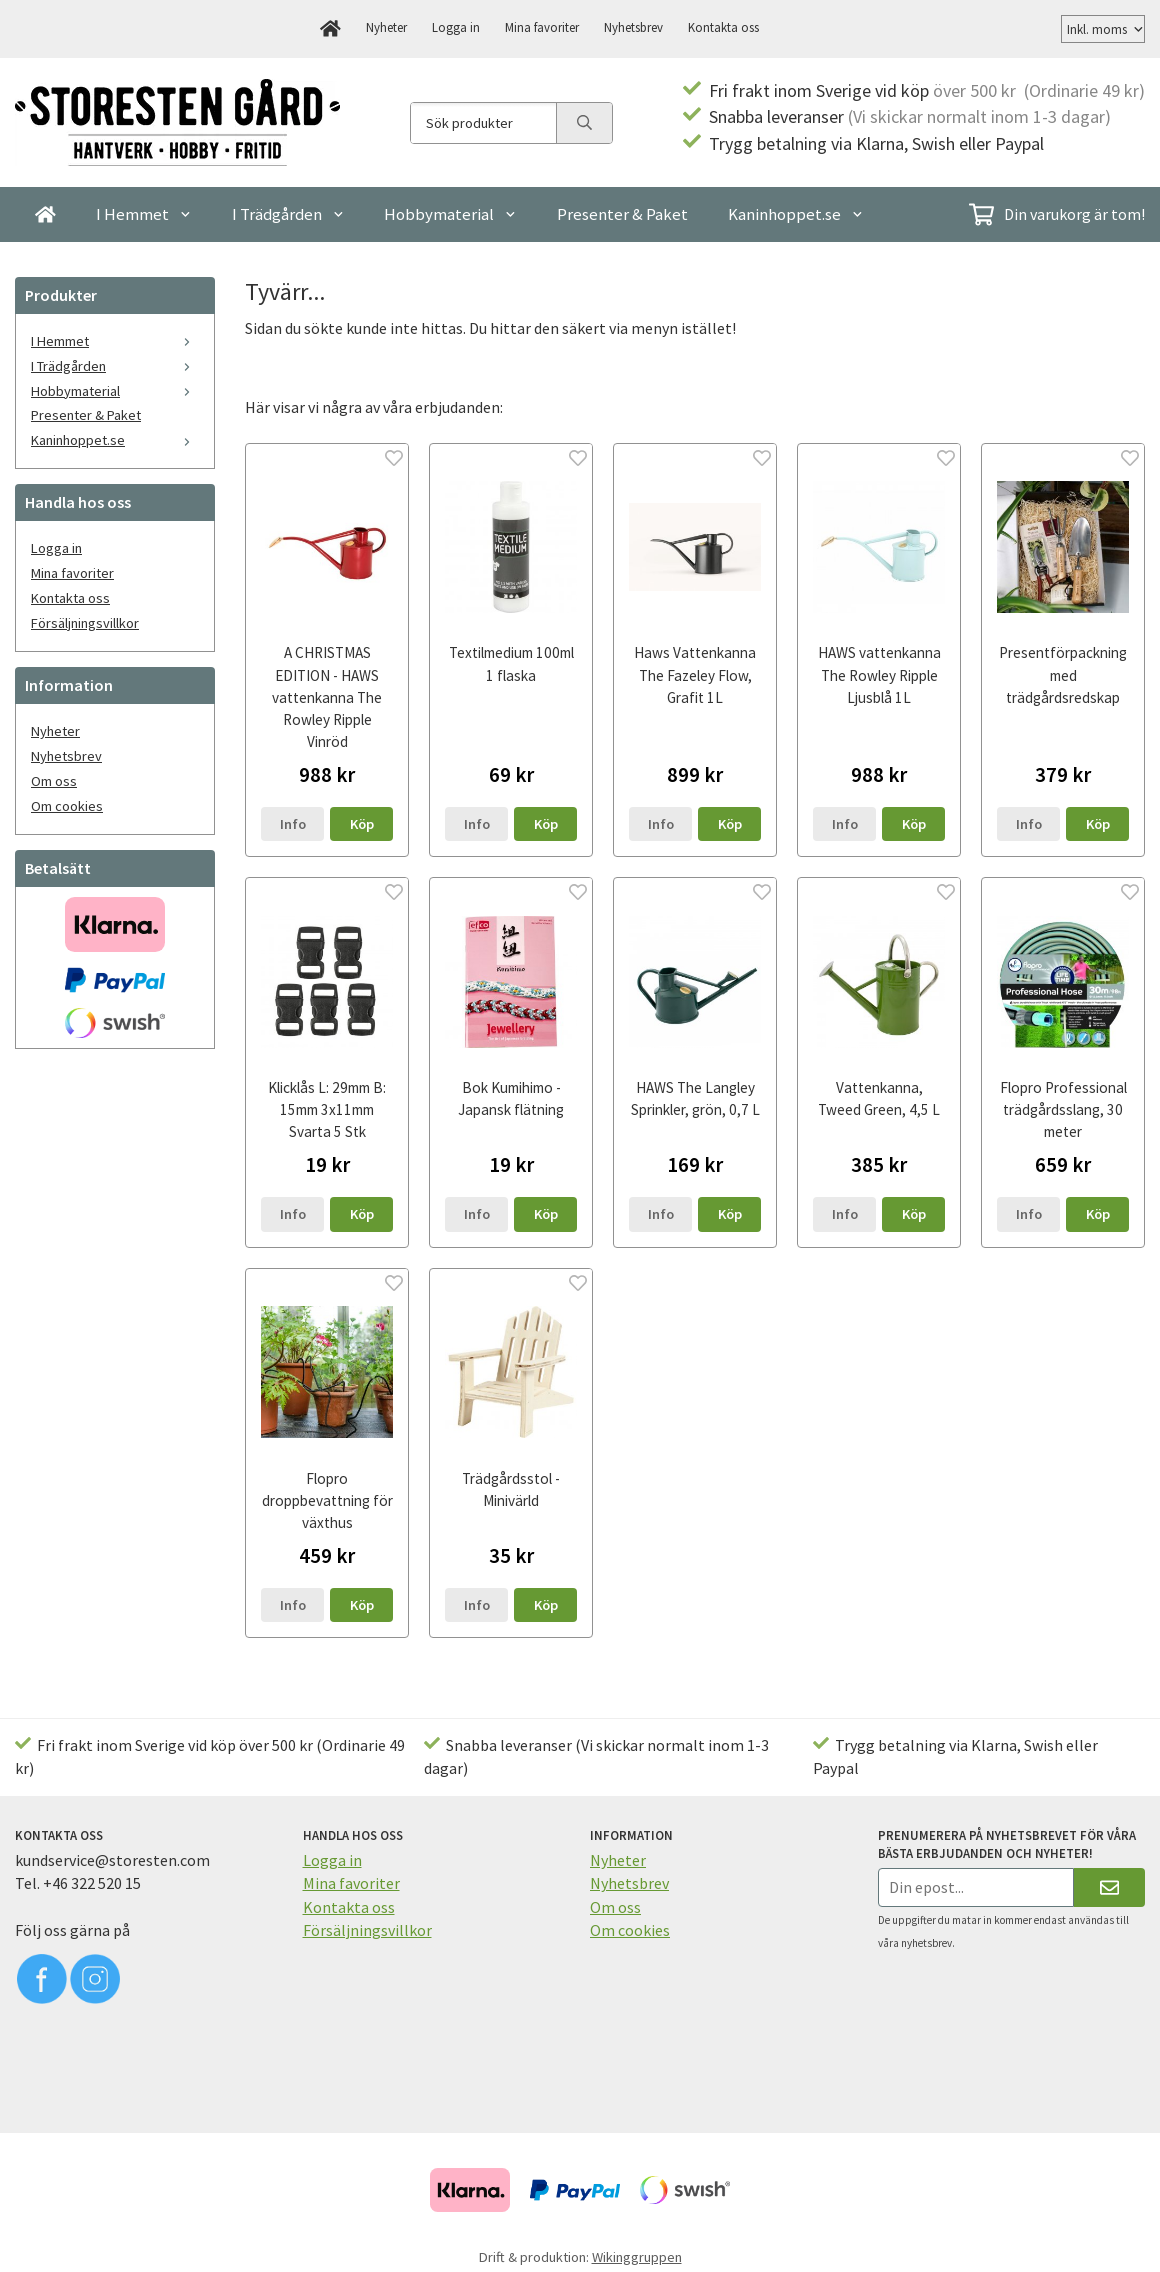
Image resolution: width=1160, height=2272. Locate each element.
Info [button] (293, 824)
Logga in (456, 27)
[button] (361, 824)
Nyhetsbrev (633, 27)
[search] (584, 123)
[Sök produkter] (483, 123)
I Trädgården (288, 214)
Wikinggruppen (637, 2257)
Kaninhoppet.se (796, 214)
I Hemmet (144, 214)
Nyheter (386, 27)
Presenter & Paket (622, 214)
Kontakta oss (723, 27)
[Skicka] (1109, 1887)
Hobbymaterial (450, 214)
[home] (330, 29)
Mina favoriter (542, 27)
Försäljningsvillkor (85, 623)
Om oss (54, 781)
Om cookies (67, 806)
